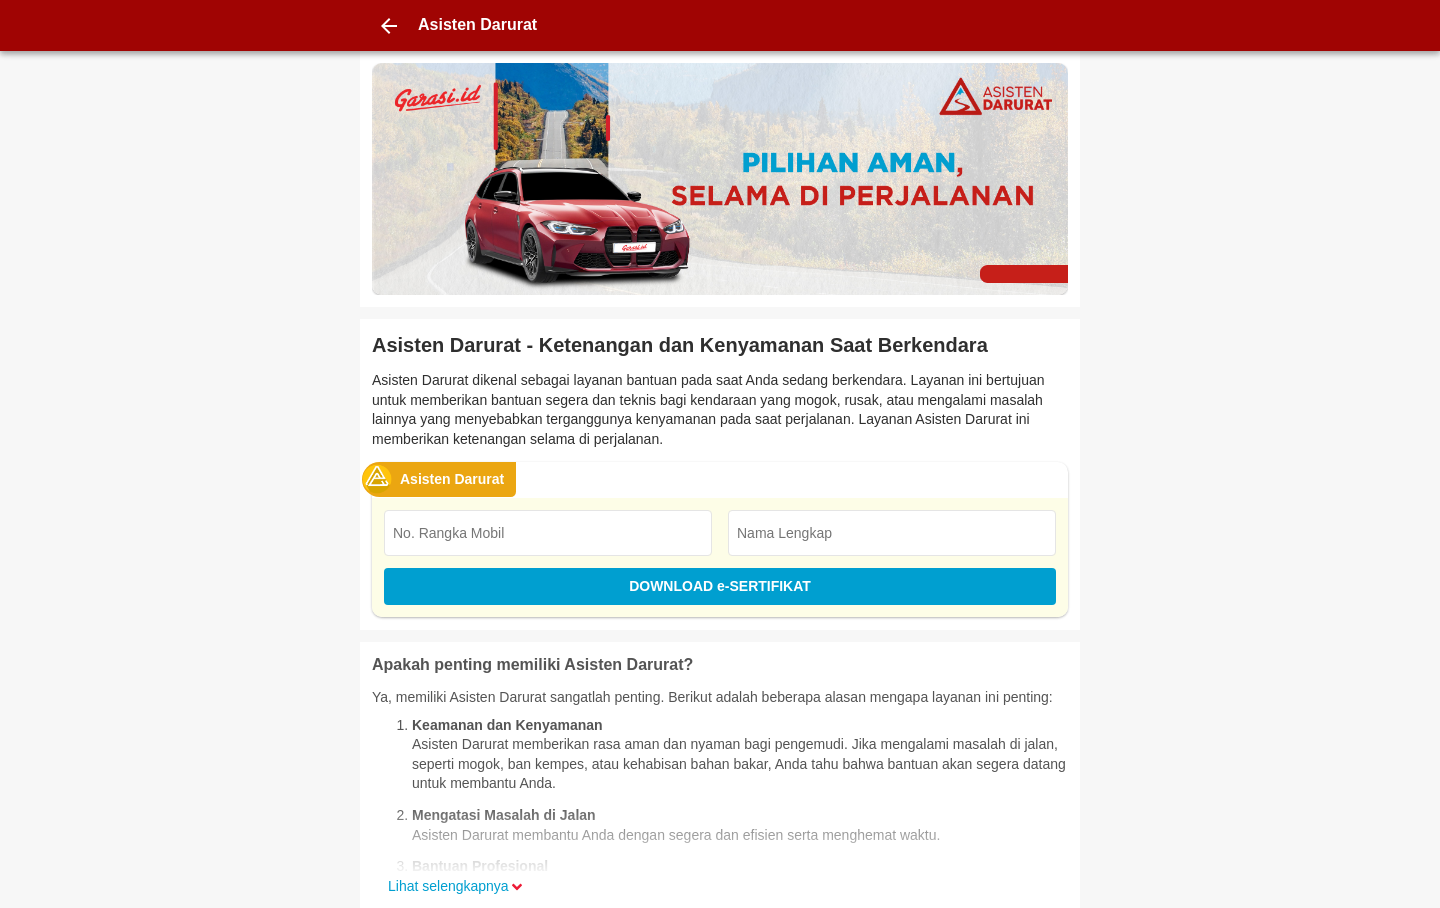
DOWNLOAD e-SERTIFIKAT (720, 586)
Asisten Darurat (452, 479)
